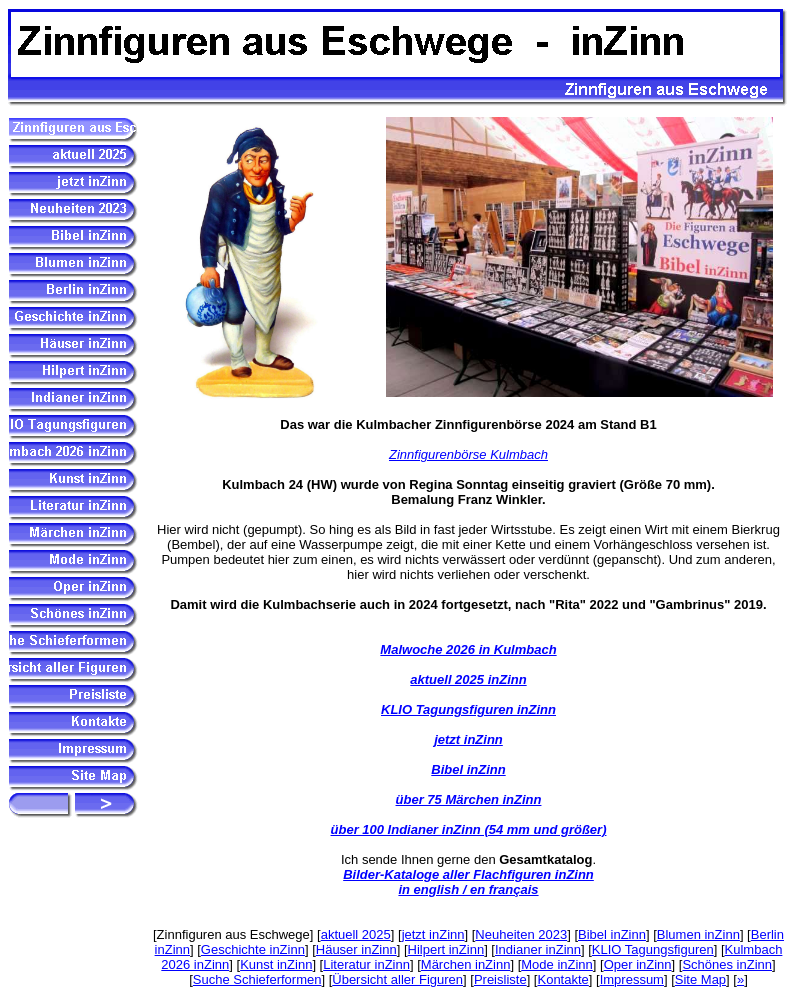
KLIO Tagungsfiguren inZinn (468, 709)
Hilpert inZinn (446, 949)
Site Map (700, 979)
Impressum (632, 979)
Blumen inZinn (698, 934)
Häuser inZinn (356, 949)
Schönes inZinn (727, 964)
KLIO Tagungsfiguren (653, 949)
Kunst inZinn (276, 964)
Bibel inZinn (468, 769)
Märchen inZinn (466, 964)
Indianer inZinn (538, 949)
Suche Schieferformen (257, 979)
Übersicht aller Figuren (397, 979)
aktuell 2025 (356, 934)
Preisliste (500, 979)
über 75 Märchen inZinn (469, 799)
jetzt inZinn (468, 739)
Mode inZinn (557, 964)
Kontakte (562, 979)
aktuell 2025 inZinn (468, 679)
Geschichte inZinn (253, 949)
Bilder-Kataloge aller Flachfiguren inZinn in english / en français (468, 882)
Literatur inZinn (366, 964)
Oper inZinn (638, 964)
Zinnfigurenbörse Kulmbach (468, 454)
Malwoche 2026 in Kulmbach (468, 649)
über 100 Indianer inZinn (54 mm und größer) (469, 829)
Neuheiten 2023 (521, 934)
